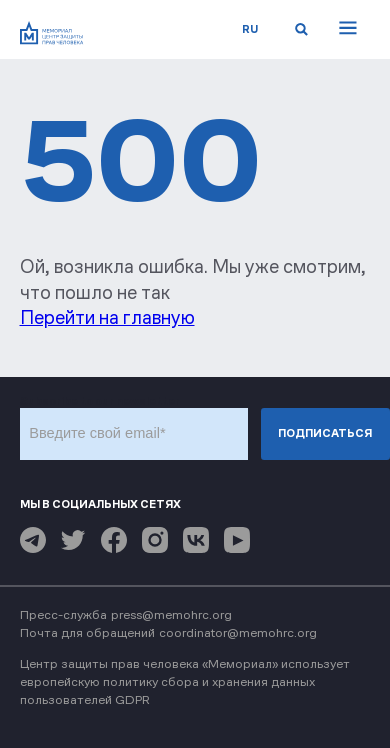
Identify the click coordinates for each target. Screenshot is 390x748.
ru (250, 29)
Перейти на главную (107, 317)
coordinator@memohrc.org (238, 632)
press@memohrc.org (171, 614)
